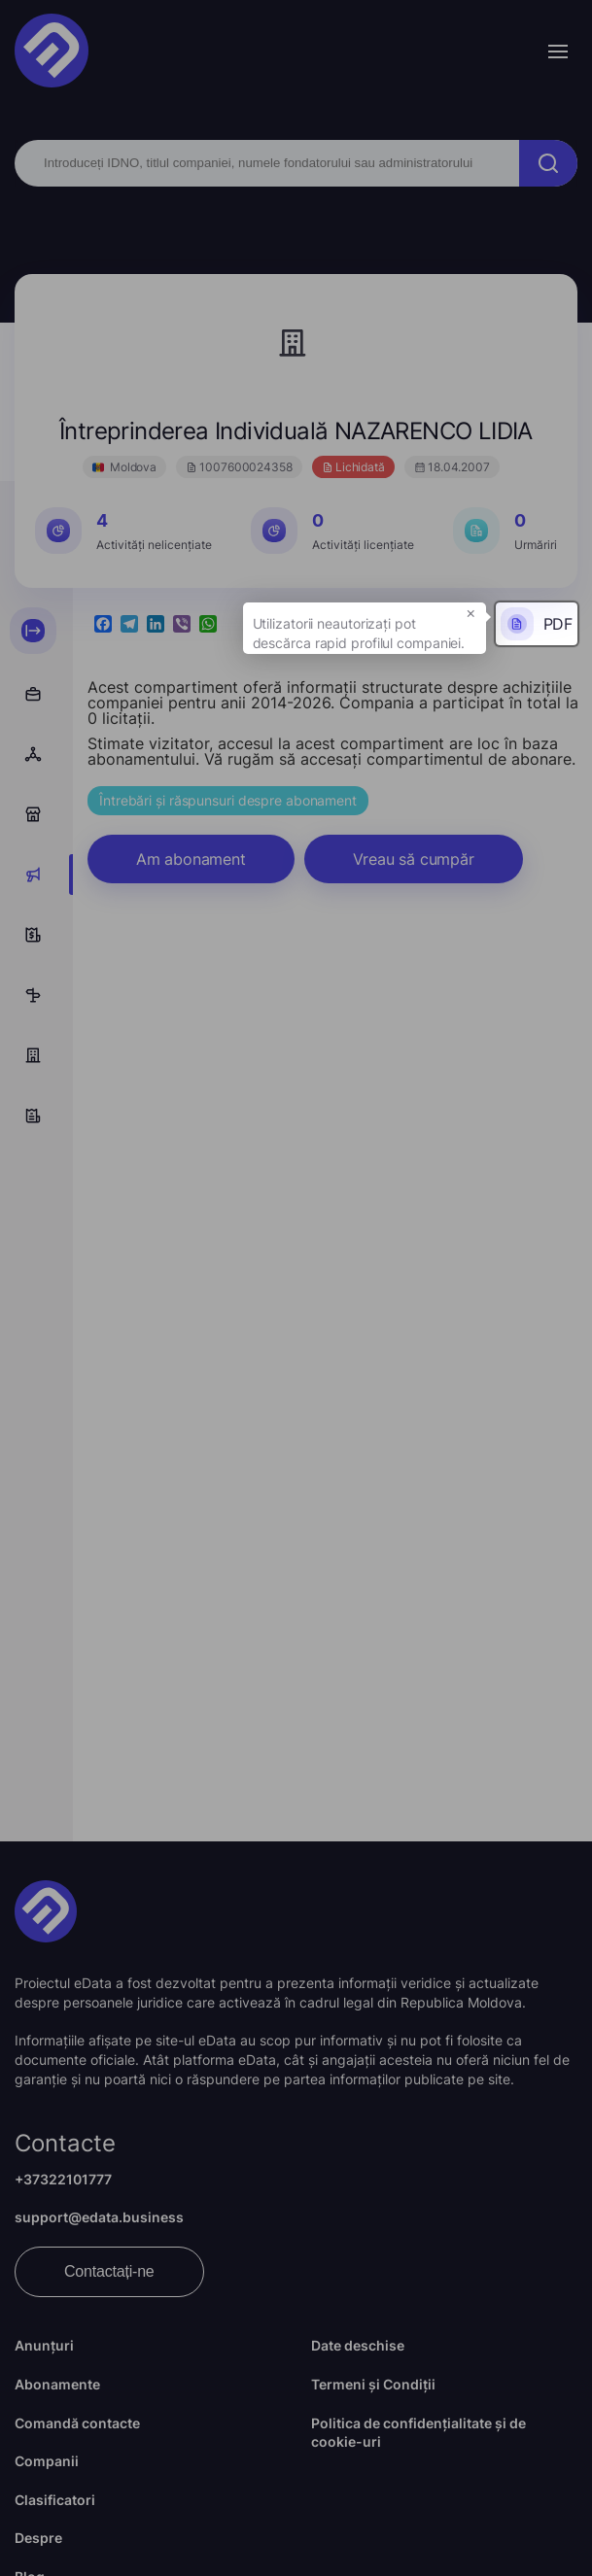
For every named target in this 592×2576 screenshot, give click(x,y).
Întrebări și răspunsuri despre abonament (228, 800)
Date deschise (357, 2345)
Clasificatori (55, 2499)
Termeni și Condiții (373, 2384)
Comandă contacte (77, 2423)
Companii (47, 2461)
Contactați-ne (109, 2271)
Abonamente (57, 2384)
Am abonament (191, 859)
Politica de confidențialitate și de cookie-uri (418, 2433)
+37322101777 (63, 2179)
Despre (38, 2537)
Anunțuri (44, 2345)
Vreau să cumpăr (413, 859)
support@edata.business (99, 2217)
